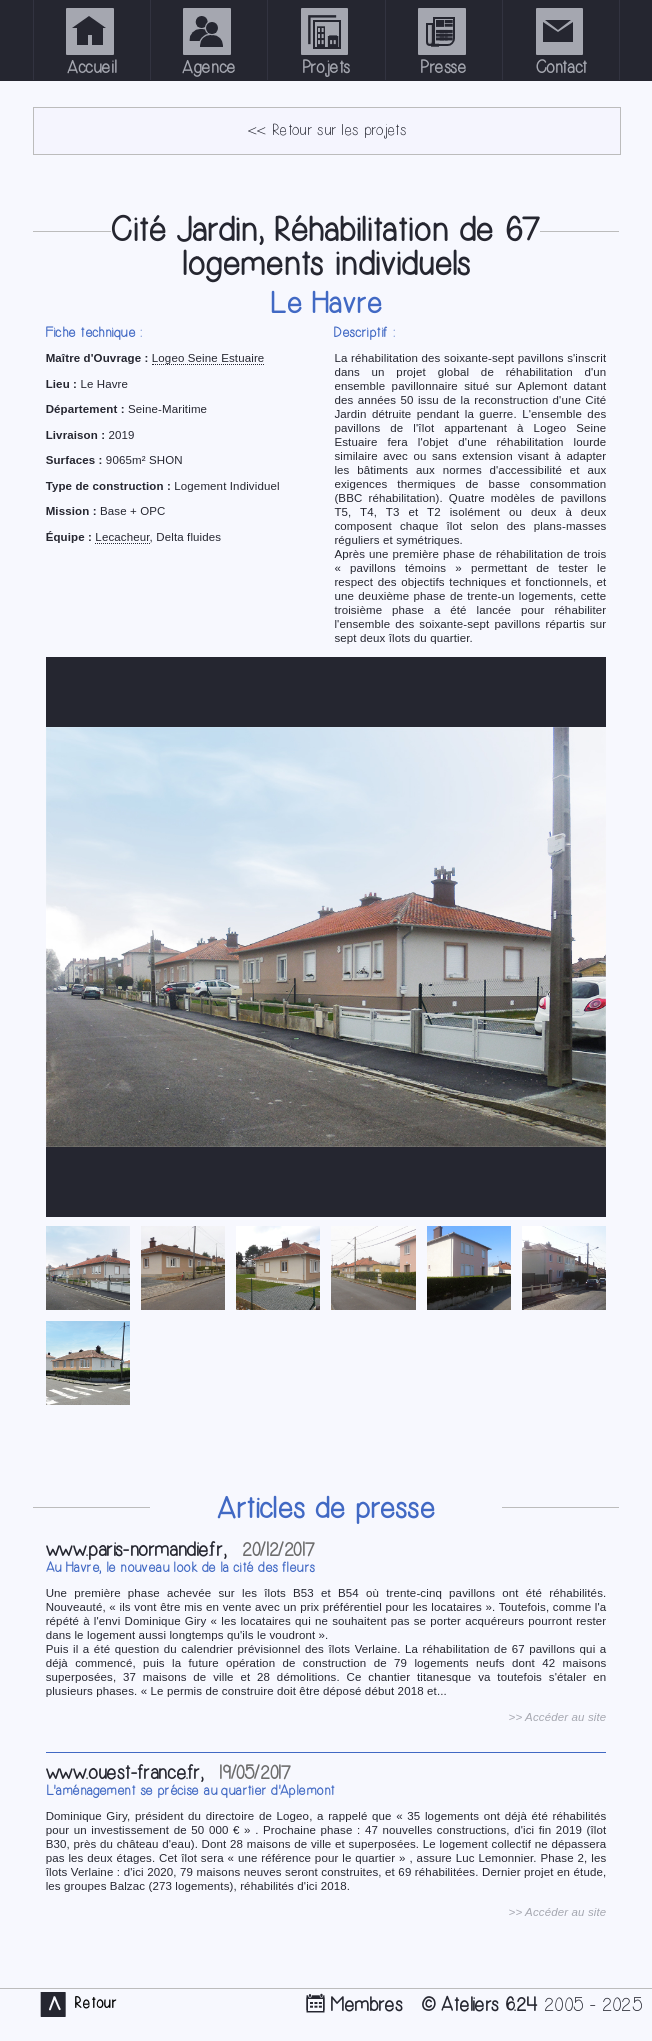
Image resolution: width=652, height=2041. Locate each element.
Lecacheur (122, 537)
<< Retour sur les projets (327, 130)
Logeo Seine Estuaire (208, 358)
